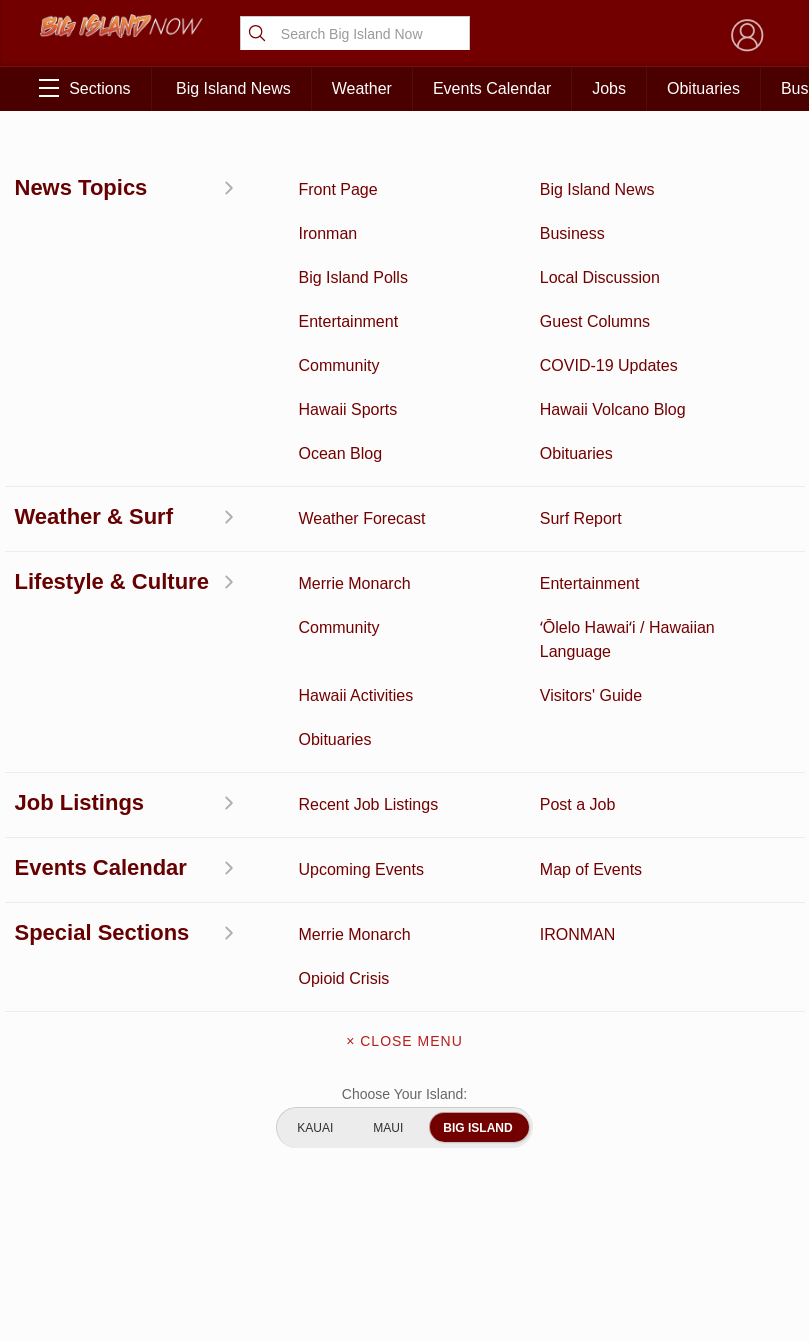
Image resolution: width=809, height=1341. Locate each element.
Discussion (95, 990)
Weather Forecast (196, 1093)
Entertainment (196, 990)
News (94, 1021)
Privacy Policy (612, 1104)
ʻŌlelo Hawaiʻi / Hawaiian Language (94, 1260)
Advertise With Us (404, 1132)
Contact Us (404, 1048)
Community (94, 1187)
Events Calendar (492, 88)
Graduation (196, 1239)
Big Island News (233, 88)
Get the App (405, 1006)
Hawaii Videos (94, 1052)
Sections (84, 88)
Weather (362, 88)
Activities (94, 959)
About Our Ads (712, 1104)
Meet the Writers (404, 1090)
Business (196, 959)
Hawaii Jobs (94, 1135)
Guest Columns (196, 1197)
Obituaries (703, 88)
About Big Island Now (405, 964)
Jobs (609, 88)
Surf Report (95, 1083)
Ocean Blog (196, 1021)
